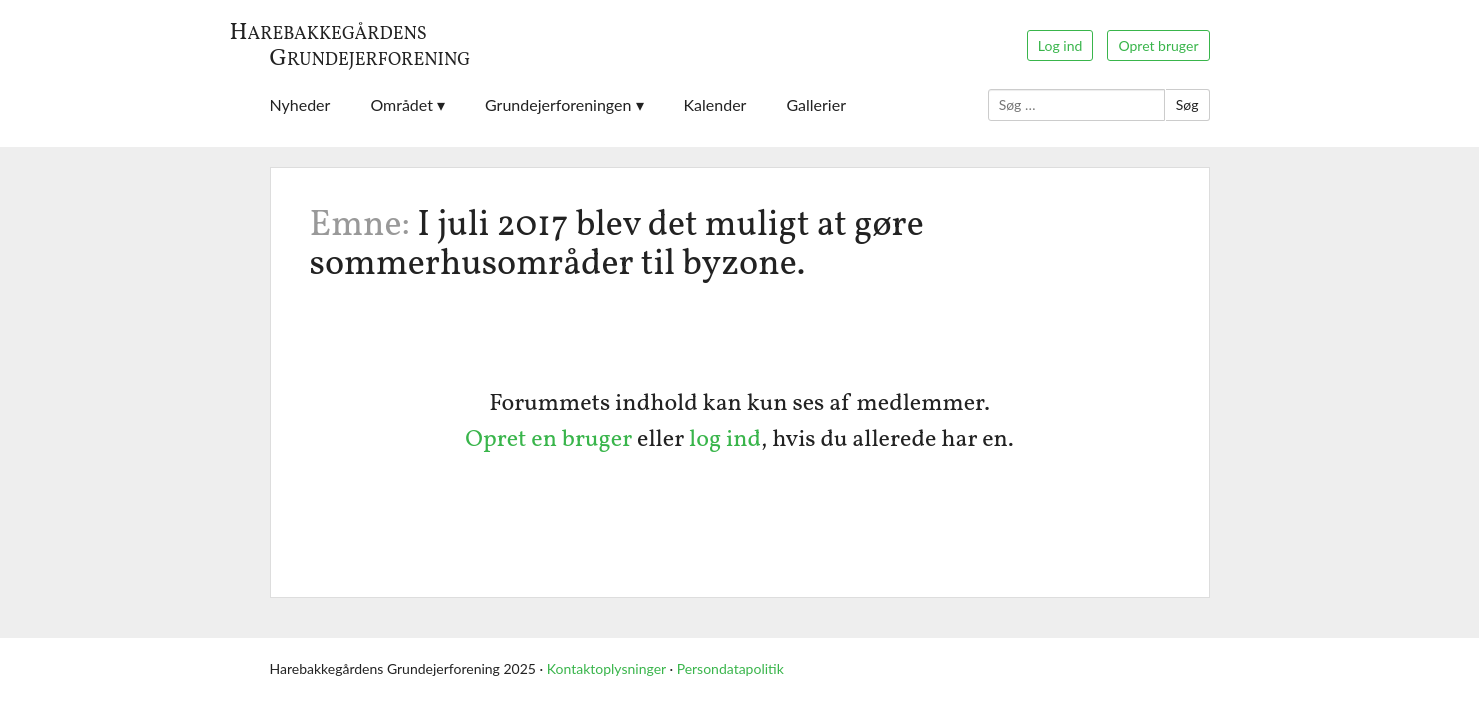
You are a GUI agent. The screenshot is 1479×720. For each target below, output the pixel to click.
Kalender (715, 104)
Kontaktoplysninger (606, 668)
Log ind (1060, 45)
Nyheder (300, 104)
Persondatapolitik (730, 668)
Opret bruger (1158, 45)
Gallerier (816, 104)
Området (401, 104)
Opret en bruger (548, 440)
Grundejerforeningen (558, 104)
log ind (725, 440)
